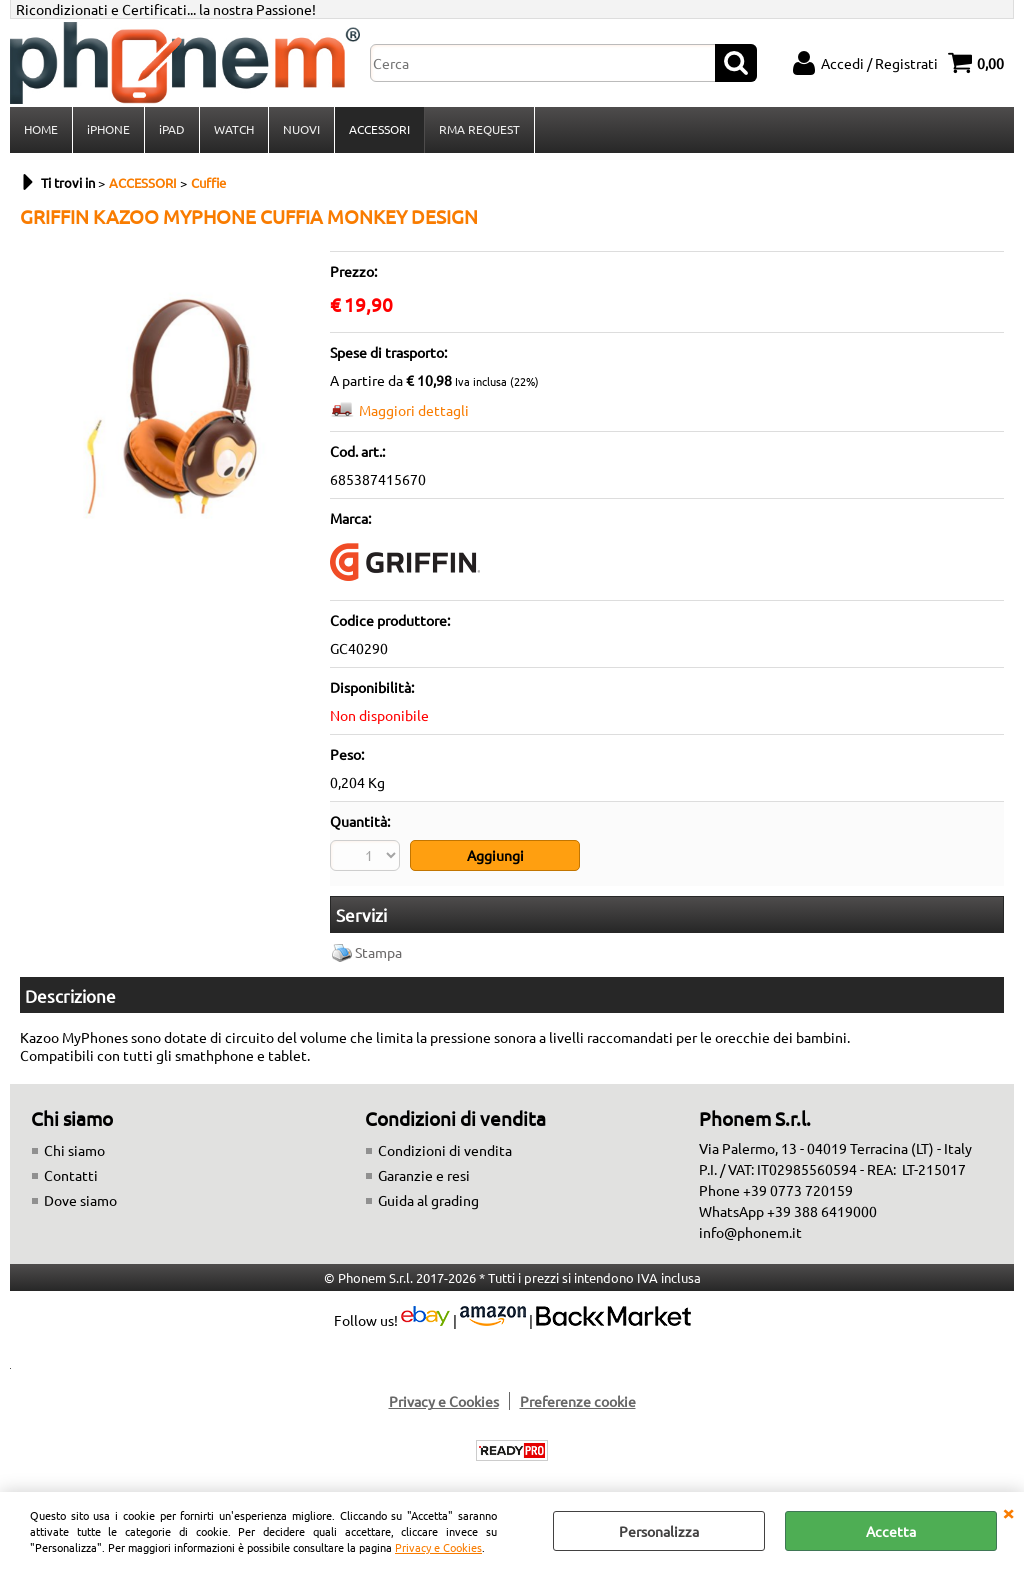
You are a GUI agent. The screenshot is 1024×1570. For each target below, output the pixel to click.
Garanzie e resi (424, 1175)
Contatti (71, 1175)
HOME (41, 129)
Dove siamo (80, 1200)
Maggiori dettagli (414, 410)
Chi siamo (74, 1150)
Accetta (891, 1531)
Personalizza (659, 1531)
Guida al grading (428, 1200)
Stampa (378, 952)
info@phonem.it (750, 1232)
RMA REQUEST (479, 129)
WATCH (234, 129)
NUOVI (301, 129)
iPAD (172, 129)
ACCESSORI (379, 129)
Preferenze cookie (578, 1401)
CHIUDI (1008, 1512)
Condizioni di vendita (445, 1150)
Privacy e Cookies (438, 1547)
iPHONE (108, 129)
